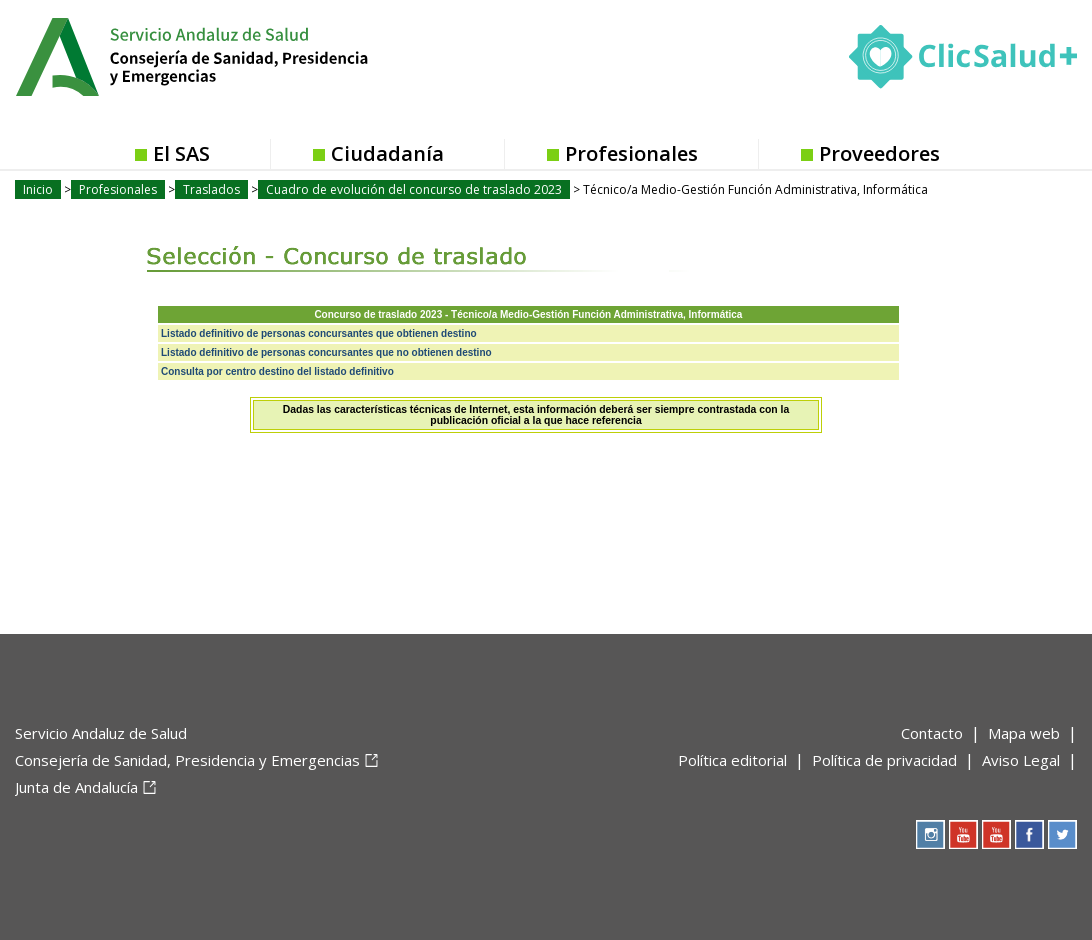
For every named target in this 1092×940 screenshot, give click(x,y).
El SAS (181, 153)
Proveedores (879, 153)
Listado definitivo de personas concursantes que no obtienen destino (326, 352)
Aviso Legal (1021, 760)
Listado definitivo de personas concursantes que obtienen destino (319, 333)
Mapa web (1024, 733)
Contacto (932, 733)
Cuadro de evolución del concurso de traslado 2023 (414, 189)
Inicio (38, 189)
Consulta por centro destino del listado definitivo (277, 371)
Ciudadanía (387, 153)
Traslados (211, 189)
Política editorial (732, 760)
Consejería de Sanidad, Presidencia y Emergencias (187, 760)
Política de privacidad (884, 760)
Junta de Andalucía (76, 787)
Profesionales (631, 153)
